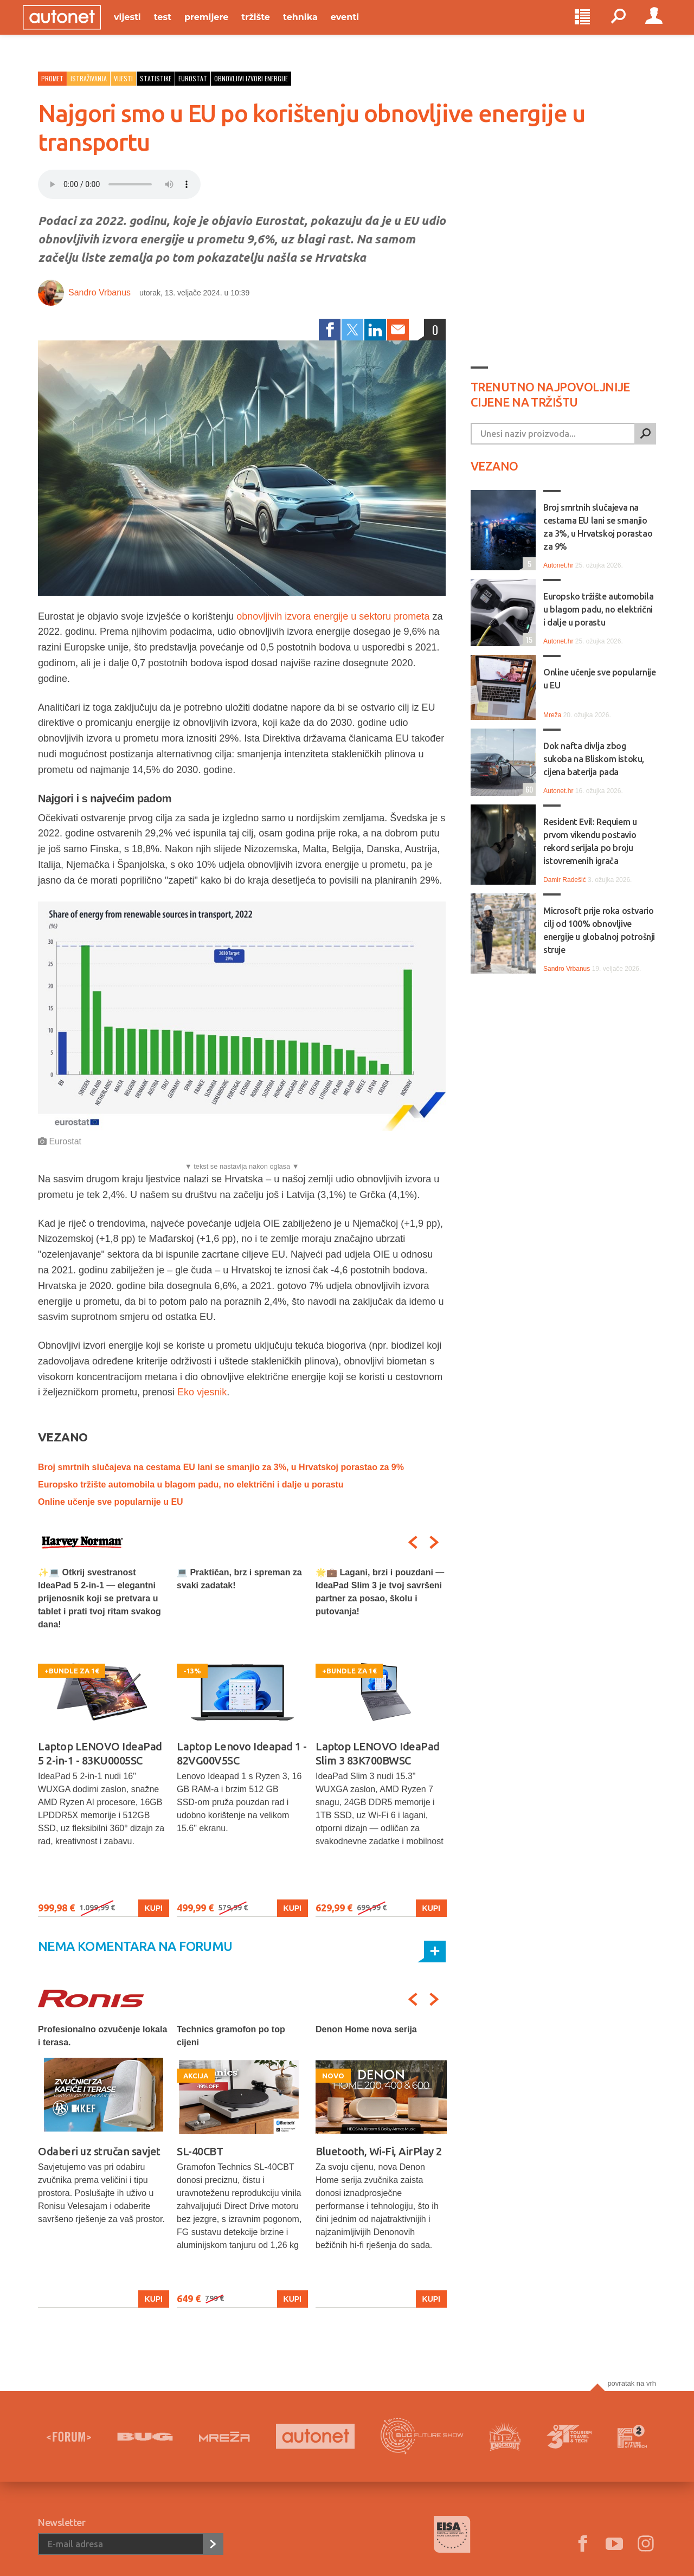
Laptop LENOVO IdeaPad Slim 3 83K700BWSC (378, 1753)
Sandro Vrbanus (99, 292)
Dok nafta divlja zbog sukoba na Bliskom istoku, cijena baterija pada (593, 759)
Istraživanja (88, 78)
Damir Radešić (564, 880)
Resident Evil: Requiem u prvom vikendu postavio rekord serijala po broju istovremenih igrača (590, 841)
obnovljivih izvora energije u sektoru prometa (332, 616)
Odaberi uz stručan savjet (99, 2151)
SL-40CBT (200, 2151)
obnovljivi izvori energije (251, 78)
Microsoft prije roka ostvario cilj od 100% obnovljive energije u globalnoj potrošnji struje (599, 930)
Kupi (154, 1908)
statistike (155, 78)
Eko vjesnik (202, 1392)
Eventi (360, 28)
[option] (103, 1741)
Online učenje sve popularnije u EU (110, 1501)
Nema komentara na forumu (135, 1946)
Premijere (221, 28)
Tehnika (315, 28)
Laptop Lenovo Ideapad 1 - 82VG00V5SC (242, 1753)
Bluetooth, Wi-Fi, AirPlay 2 (379, 2151)
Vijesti (142, 28)
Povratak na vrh (631, 2383)
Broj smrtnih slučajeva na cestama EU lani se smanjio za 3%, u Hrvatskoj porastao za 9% (221, 1467)
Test (178, 28)
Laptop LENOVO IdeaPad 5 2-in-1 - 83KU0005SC (100, 1753)
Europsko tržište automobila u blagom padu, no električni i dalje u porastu (191, 1484)
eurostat (192, 78)
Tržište (270, 28)
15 (527, 639)
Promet (52, 78)
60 (528, 789)
